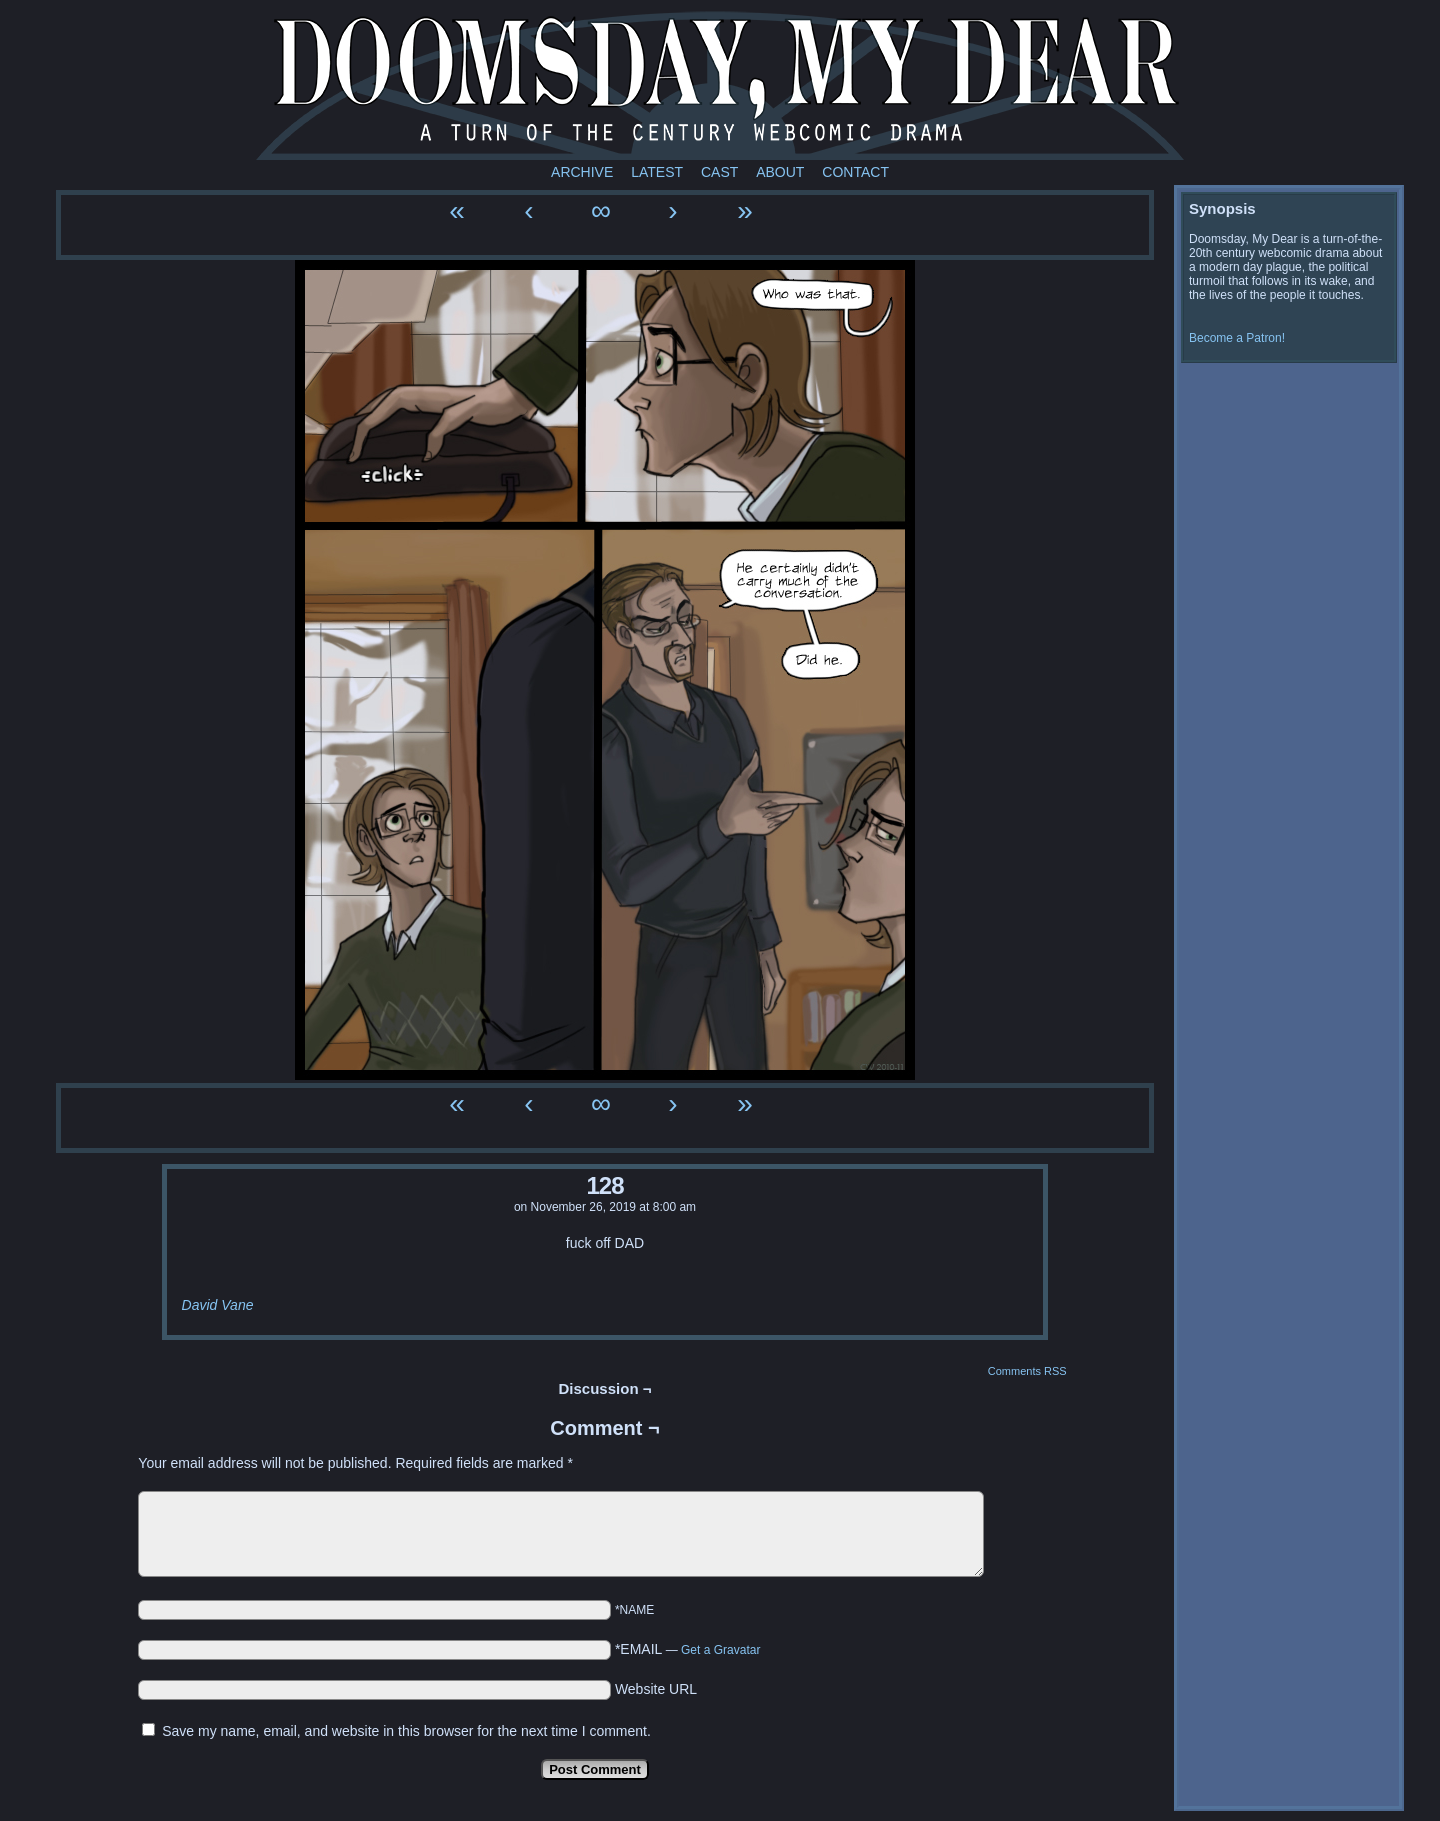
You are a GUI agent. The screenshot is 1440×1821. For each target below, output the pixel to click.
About (780, 172)
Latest (657, 172)
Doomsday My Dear (720, 85)
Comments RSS (1027, 1371)
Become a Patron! (1237, 338)
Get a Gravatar (720, 1650)
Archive (582, 172)
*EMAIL (688, 1649)
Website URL (656, 1689)
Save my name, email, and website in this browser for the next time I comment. (406, 1731)
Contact (855, 172)
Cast (719, 172)
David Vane (218, 1305)
